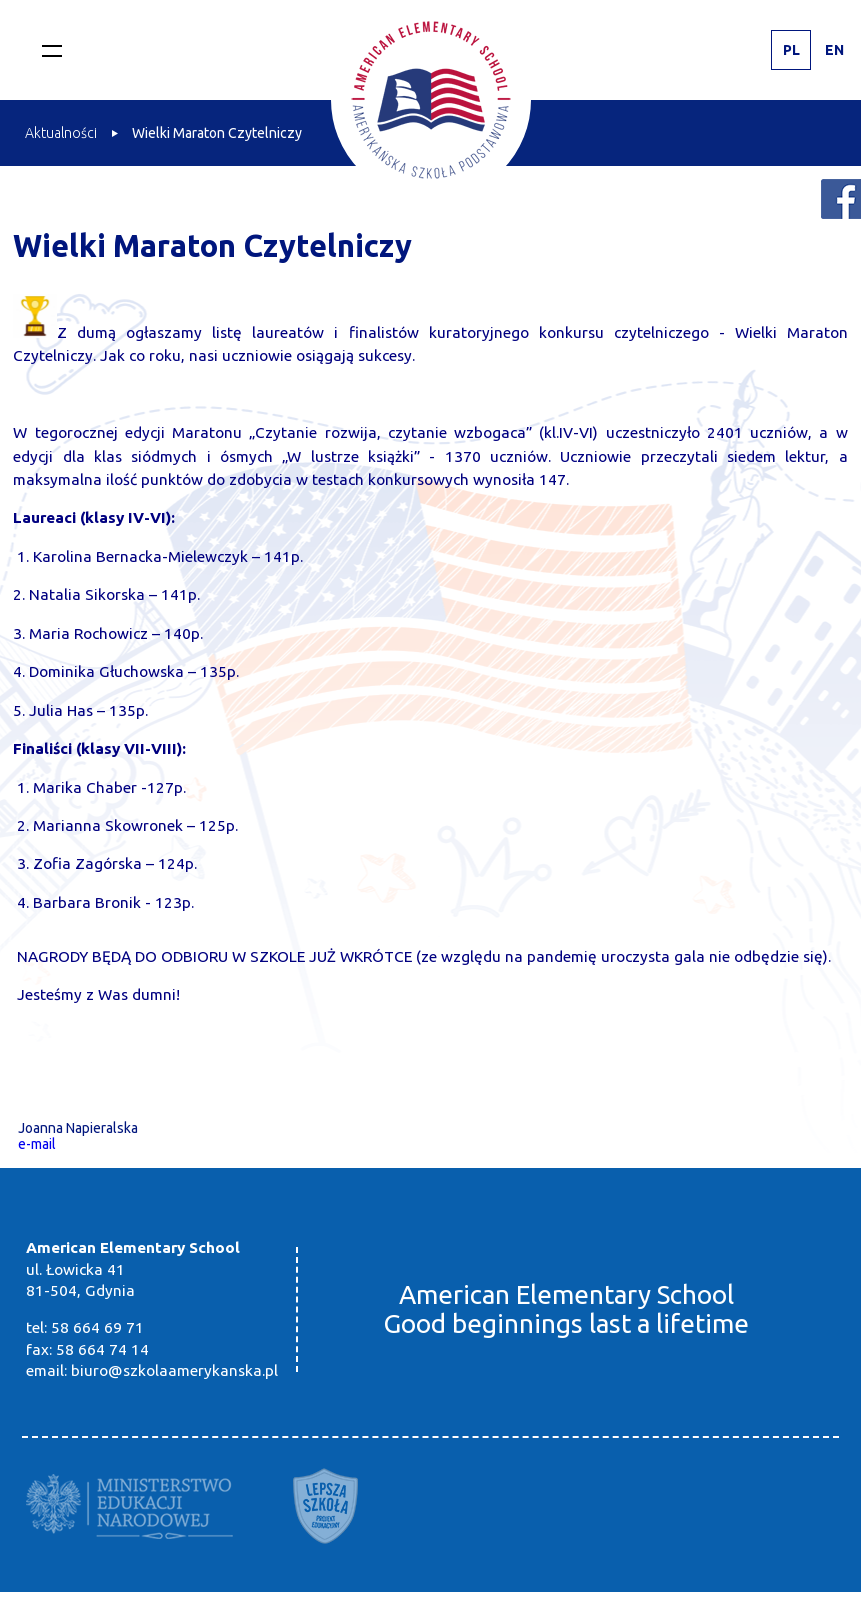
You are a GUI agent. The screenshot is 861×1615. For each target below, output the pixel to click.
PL (791, 50)
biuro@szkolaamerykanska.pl (174, 1370)
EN (834, 50)
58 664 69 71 (97, 1327)
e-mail (37, 1144)
